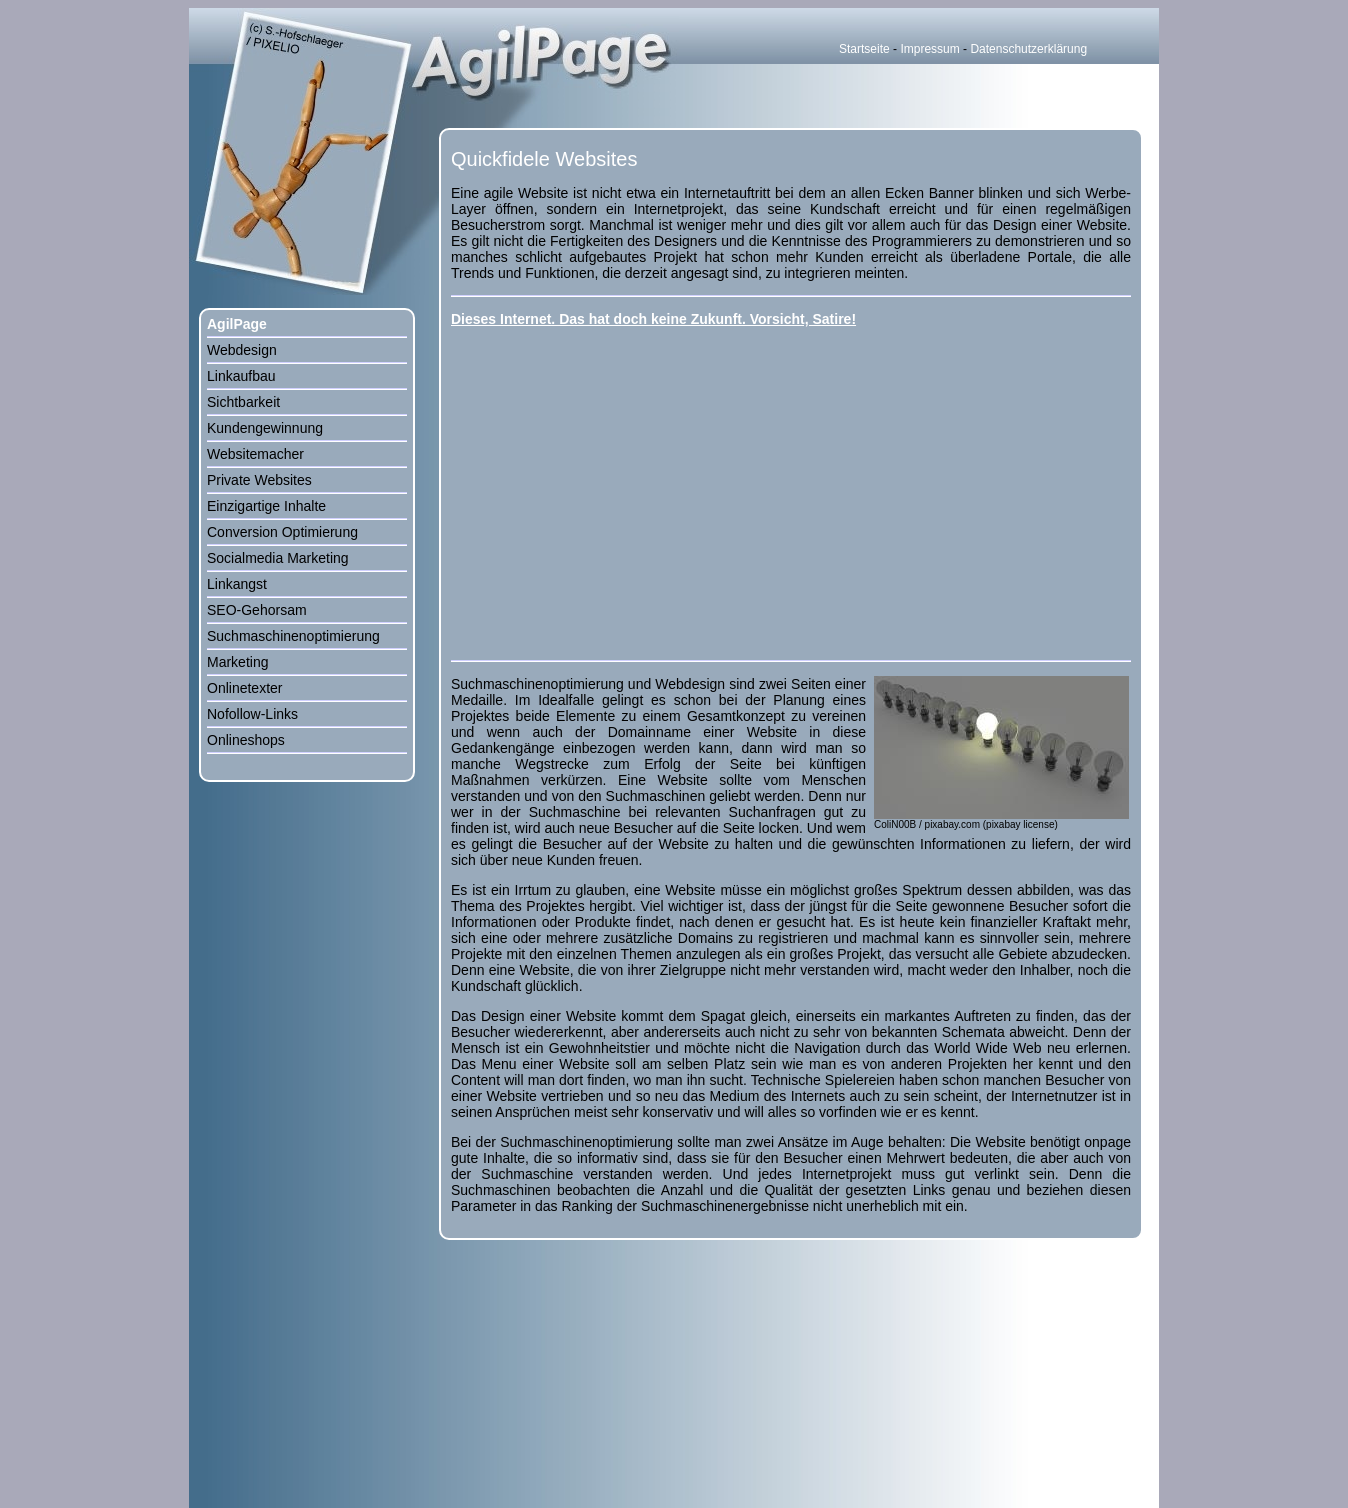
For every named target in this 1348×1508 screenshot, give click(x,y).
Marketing (237, 662)
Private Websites (259, 480)
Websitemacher (255, 454)
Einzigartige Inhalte (266, 506)
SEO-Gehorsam (257, 610)
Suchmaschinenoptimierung (293, 636)
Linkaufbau (241, 376)
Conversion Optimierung (282, 532)
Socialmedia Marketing (278, 558)
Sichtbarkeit (243, 402)
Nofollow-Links (252, 714)
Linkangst (237, 584)
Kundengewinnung (265, 428)
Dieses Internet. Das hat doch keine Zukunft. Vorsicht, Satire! (653, 319)
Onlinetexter (244, 688)
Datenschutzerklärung (1028, 49)
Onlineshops (246, 740)
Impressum (929, 49)
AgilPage (237, 324)
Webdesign (242, 350)
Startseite (864, 49)
